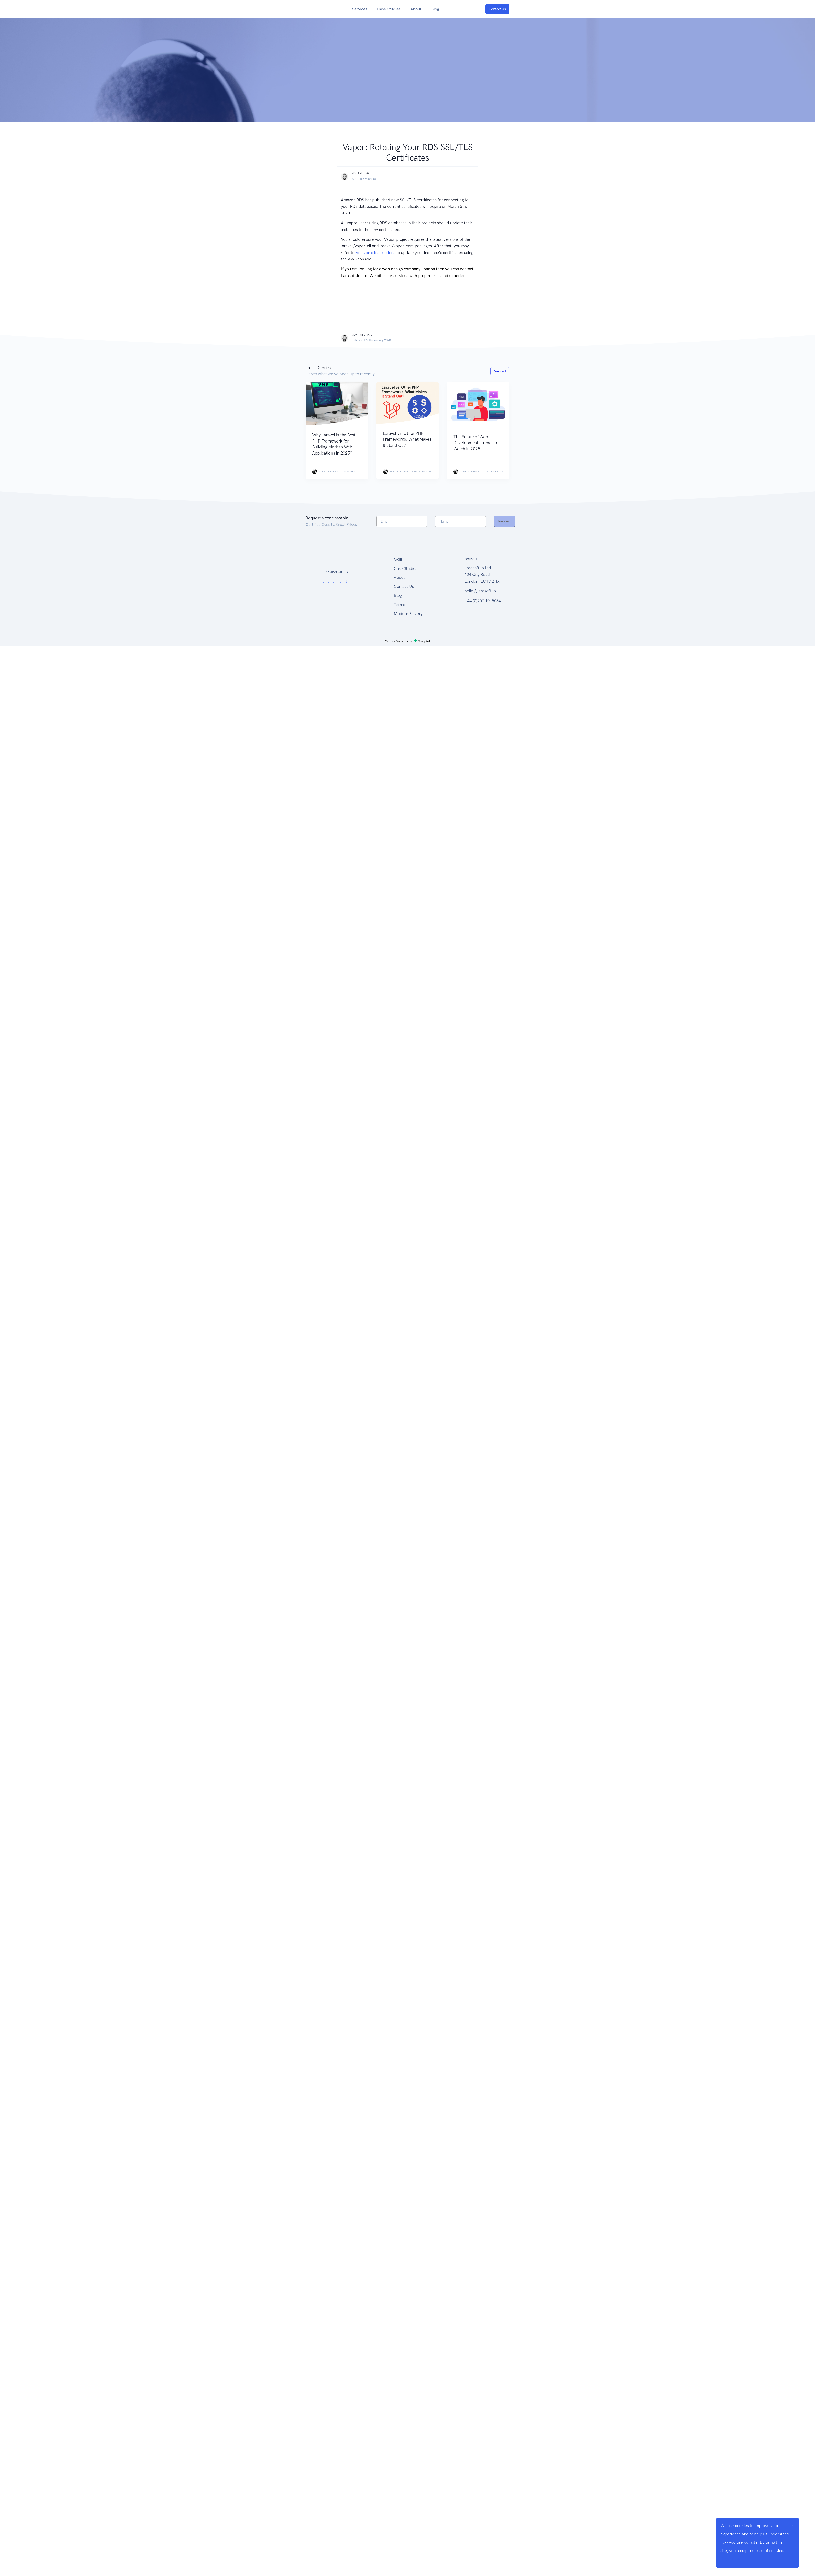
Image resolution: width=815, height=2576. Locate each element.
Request (504, 521)
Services (359, 9)
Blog (435, 9)
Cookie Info (730, 2558)
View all (500, 371)
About (415, 9)
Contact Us (497, 9)
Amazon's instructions (375, 252)
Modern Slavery (408, 613)
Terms (399, 604)
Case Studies (389, 9)
